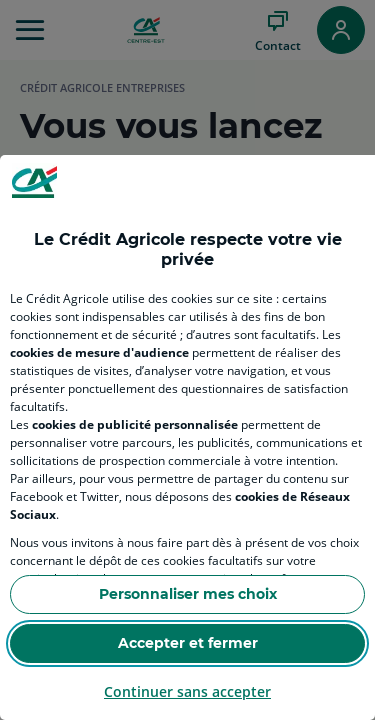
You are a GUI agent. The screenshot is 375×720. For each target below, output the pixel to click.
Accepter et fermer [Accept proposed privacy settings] (188, 643)
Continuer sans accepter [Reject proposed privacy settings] (187, 691)
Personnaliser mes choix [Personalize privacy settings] (188, 594)
